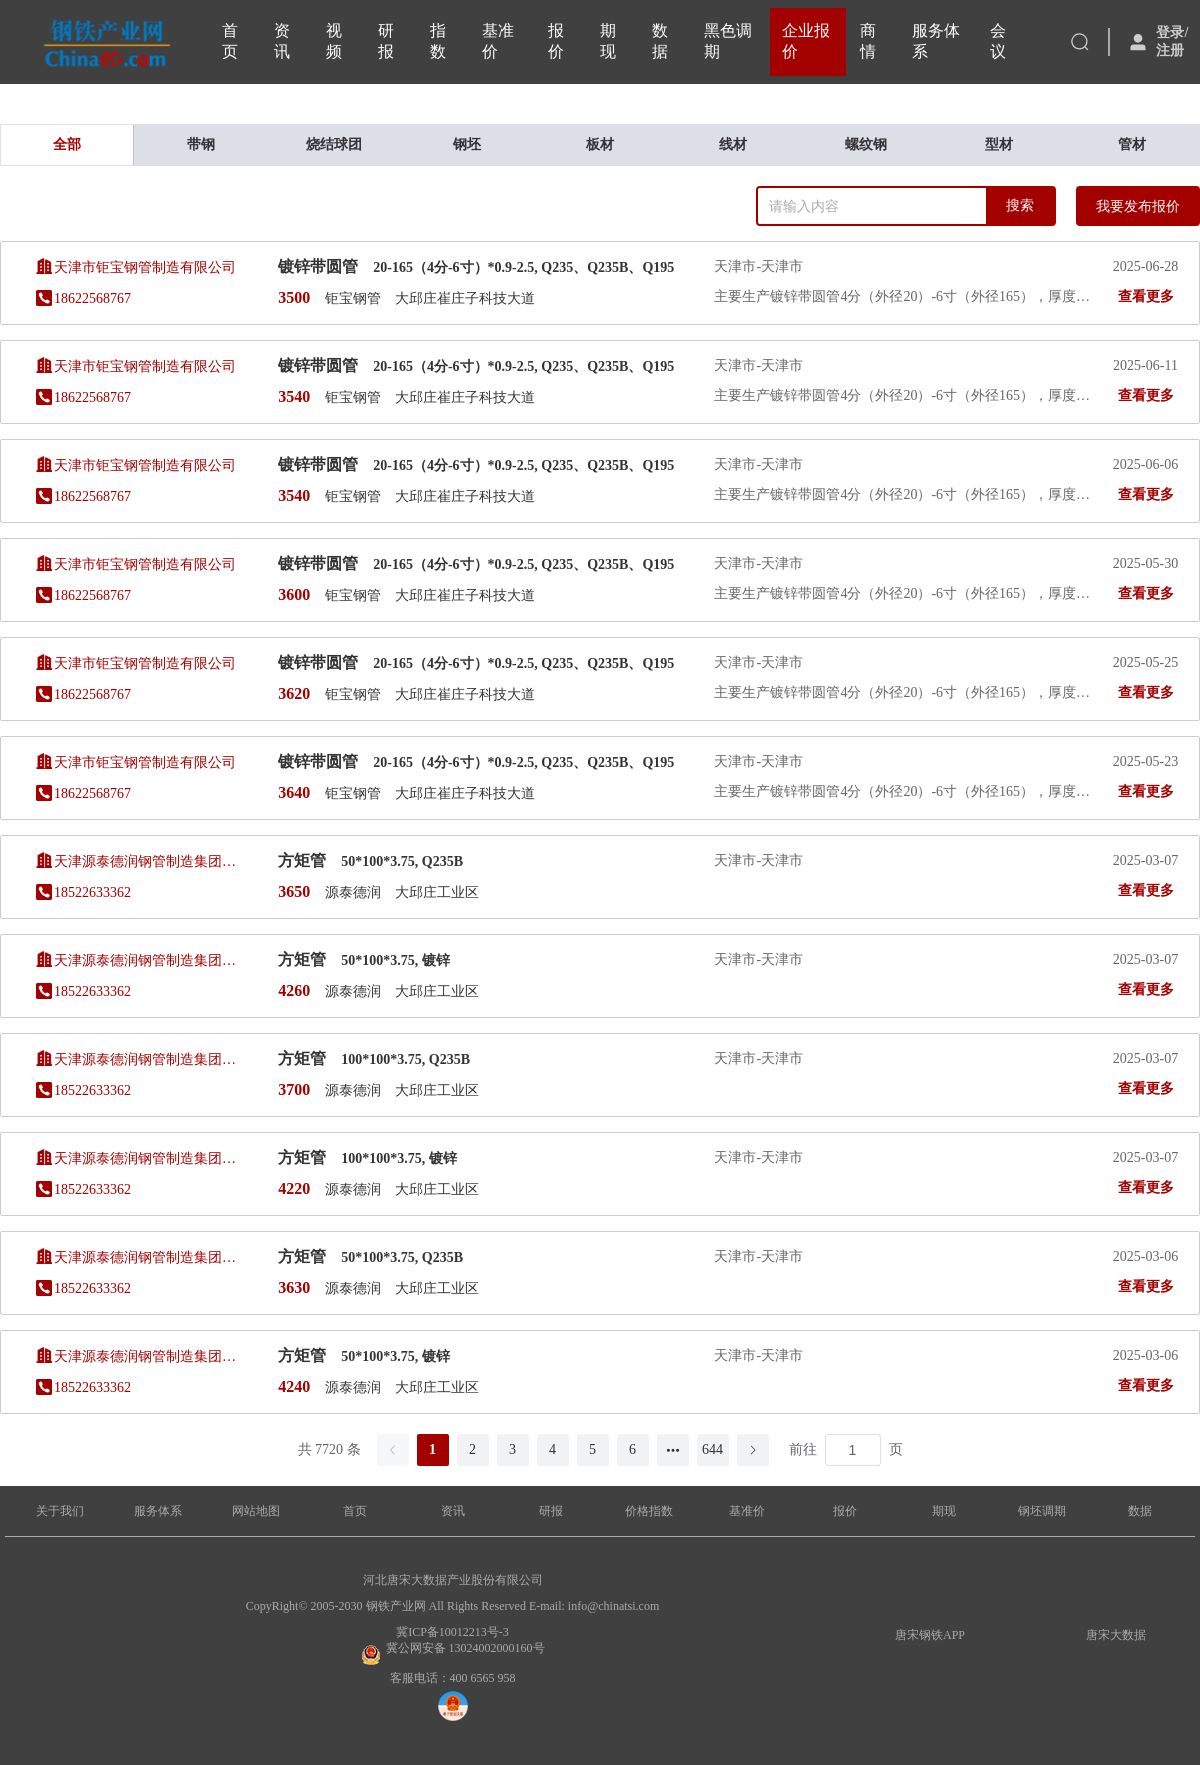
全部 (67, 144)
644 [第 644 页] (712, 1449)
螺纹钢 (866, 144)
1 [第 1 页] (432, 1449)
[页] (853, 1450)
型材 (999, 144)
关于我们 (60, 1511)
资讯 (453, 1511)
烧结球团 (334, 144)
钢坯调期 (1042, 1511)
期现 (944, 1511)
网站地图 (256, 1511)
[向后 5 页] (673, 1450)
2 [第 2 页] (472, 1449)
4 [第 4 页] (552, 1449)
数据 (1140, 1511)
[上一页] (393, 1450)
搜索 (1020, 205)
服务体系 (158, 1511)
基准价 (747, 1511)
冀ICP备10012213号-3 (452, 1632)
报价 (845, 1511)
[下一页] (753, 1450)
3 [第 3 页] (512, 1449)
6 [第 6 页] (632, 1449)
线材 (733, 144)
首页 (355, 1511)
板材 (600, 144)
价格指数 (649, 1511)
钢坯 (467, 144)
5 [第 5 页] (592, 1449)
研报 (551, 1511)
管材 (1132, 144)
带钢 (201, 144)
